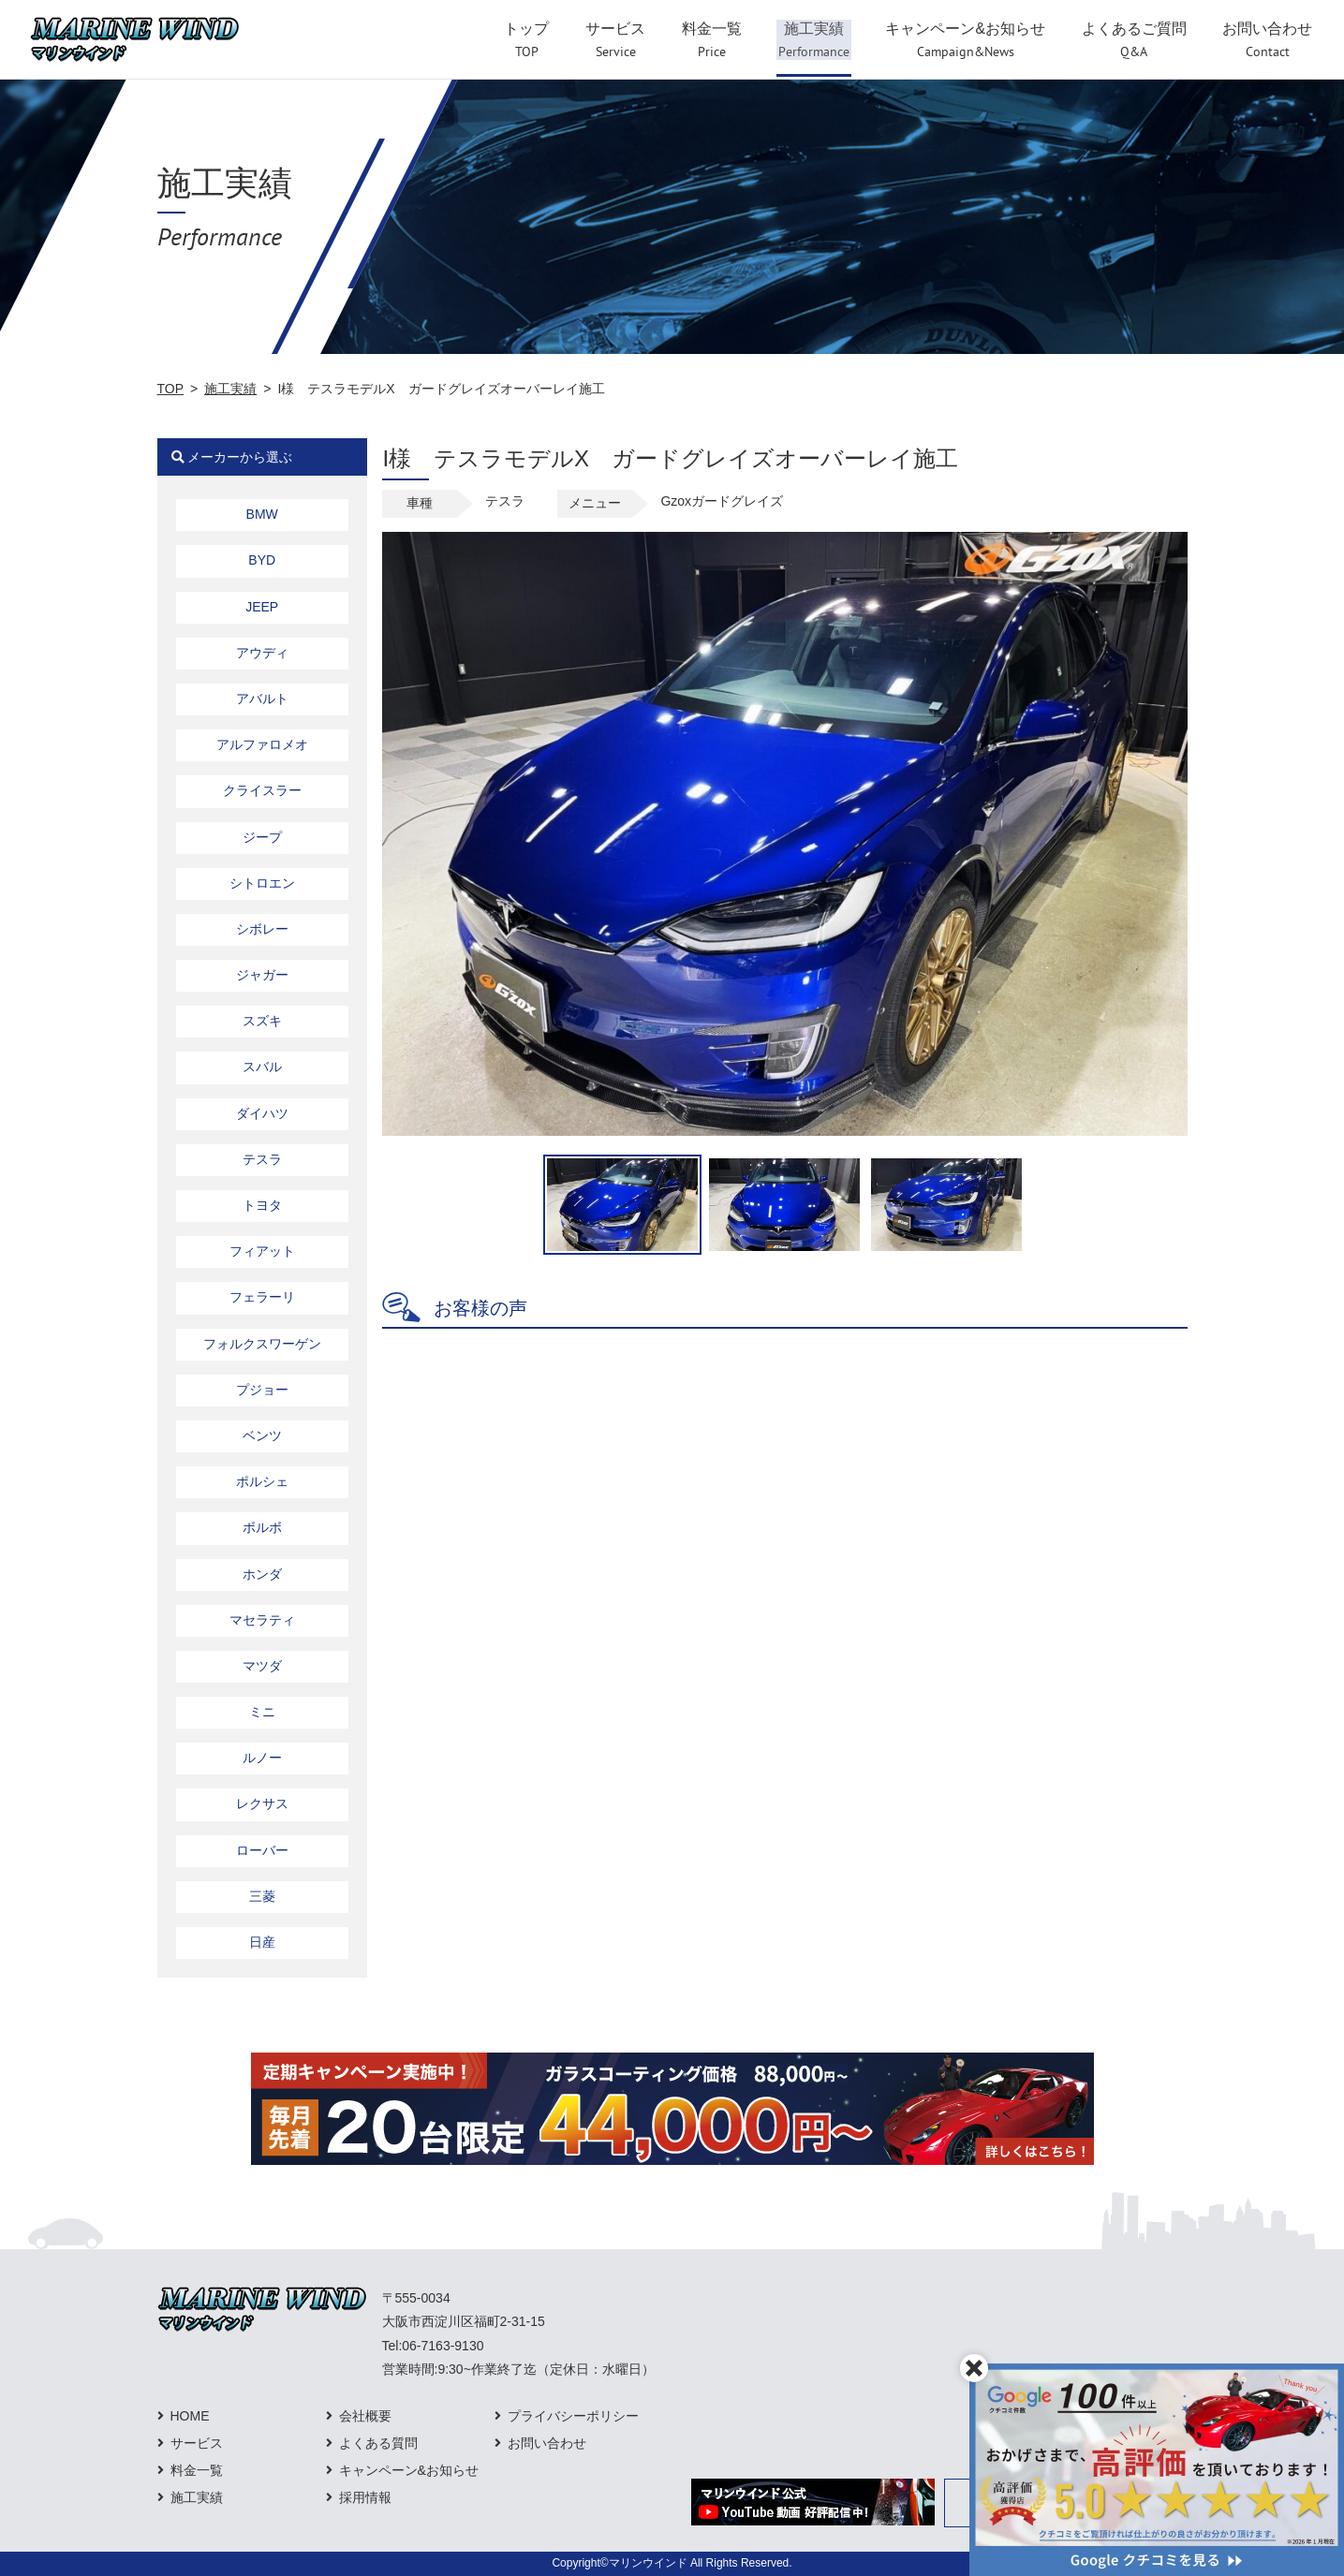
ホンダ (262, 1574)
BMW (262, 514)
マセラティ (262, 1619)
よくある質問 (378, 2443)
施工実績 (230, 388)
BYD (261, 559)
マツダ (262, 1665)
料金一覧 (196, 2470)
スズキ (262, 1020)
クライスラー (262, 790)
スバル (262, 1066)
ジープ (262, 837)
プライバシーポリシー (573, 2415)
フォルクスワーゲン (262, 1343)
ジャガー (262, 974)
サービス (196, 2443)
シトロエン (262, 883)
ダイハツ (262, 1113)
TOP (171, 388)
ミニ (262, 1711)
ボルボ (262, 1527)
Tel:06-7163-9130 (433, 2345)
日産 (262, 1942)
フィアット (262, 1251)
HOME (190, 2415)
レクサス (262, 1803)
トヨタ (262, 1205)
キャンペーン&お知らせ (409, 2470)
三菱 (262, 1896)
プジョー (262, 1389)
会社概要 (365, 2415)
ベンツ (262, 1435)
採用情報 (365, 2497)
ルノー (262, 1757)
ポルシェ (262, 1481)
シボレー (262, 928)
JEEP (261, 606)
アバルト (262, 698)
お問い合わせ (547, 2443)
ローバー (262, 1850)
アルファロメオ (262, 744)
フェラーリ (262, 1296)
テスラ (262, 1159)
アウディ (262, 652)
